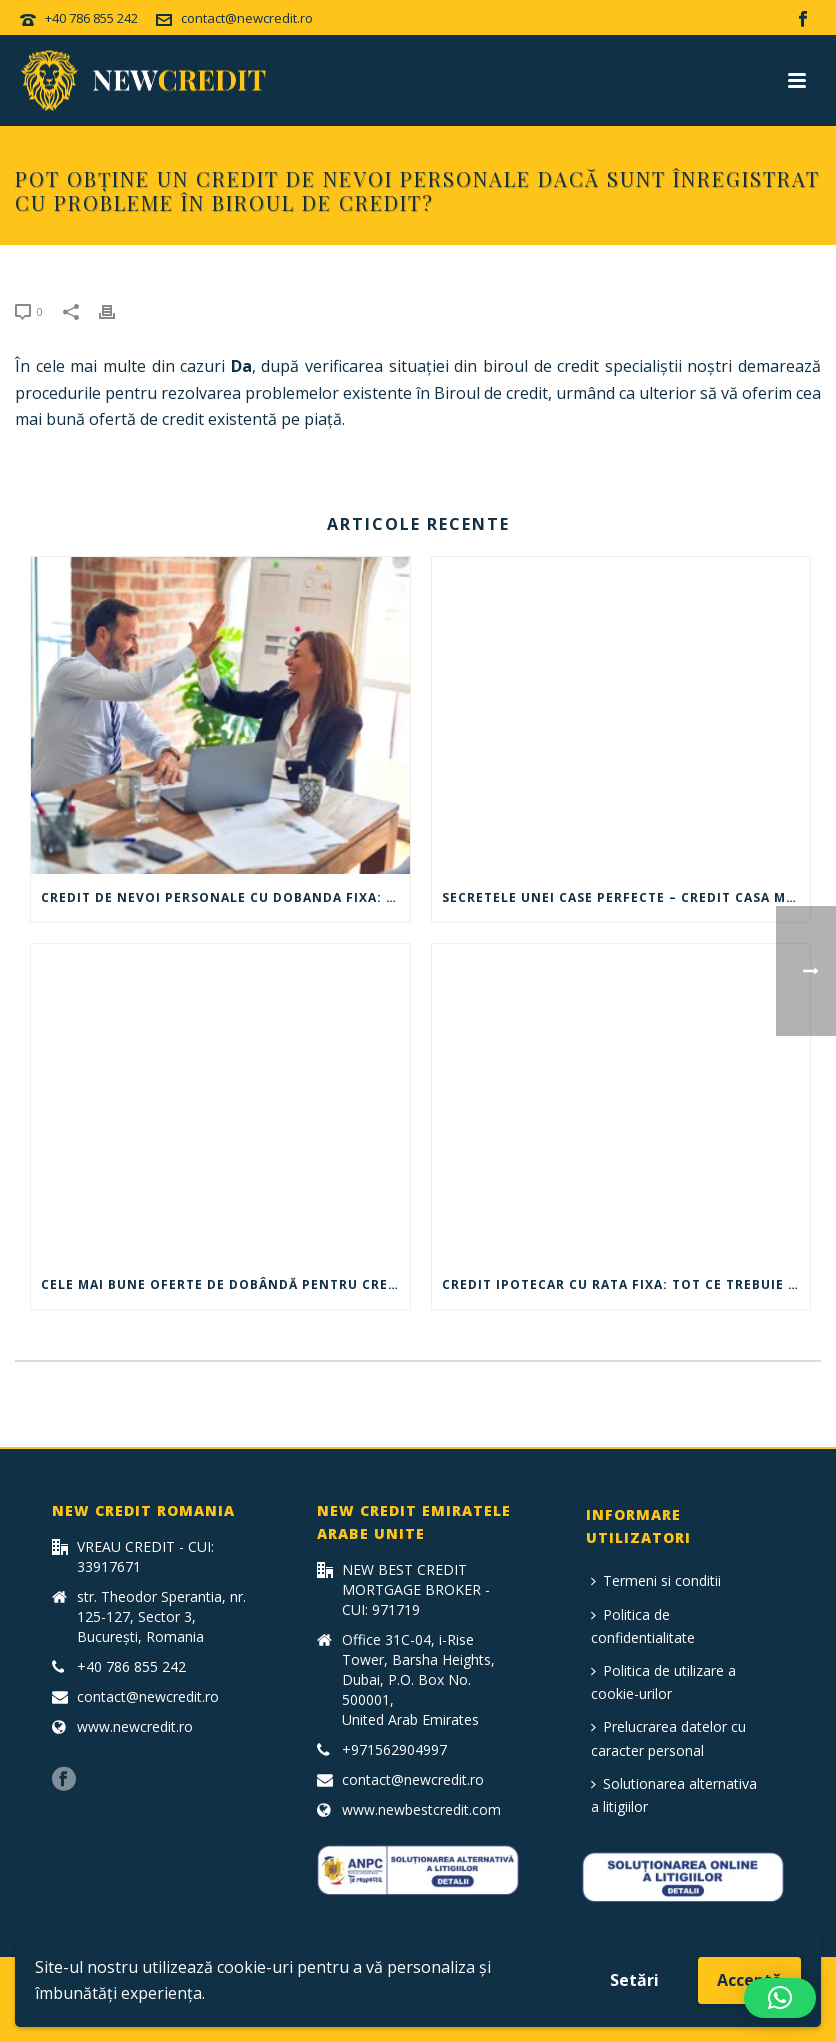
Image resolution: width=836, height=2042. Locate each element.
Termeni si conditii (656, 1580)
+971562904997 (394, 1750)
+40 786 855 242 (91, 18)
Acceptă (749, 1980)
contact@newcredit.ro (247, 18)
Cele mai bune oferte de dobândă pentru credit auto (225, 1284)
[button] (780, 1998)
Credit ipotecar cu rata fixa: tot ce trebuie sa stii (626, 1284)
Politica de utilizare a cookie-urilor (663, 1682)
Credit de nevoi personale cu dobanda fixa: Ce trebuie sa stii (225, 897)
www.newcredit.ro (135, 1727)
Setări (634, 1980)
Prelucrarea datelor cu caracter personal (668, 1738)
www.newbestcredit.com (421, 1810)
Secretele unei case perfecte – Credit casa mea (622, 897)
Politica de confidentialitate (643, 1626)
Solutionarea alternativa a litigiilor (674, 1795)
